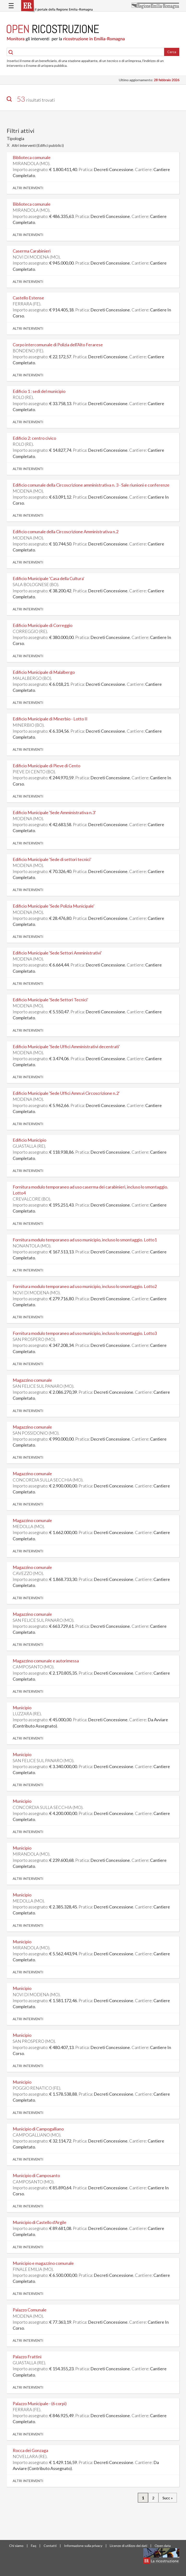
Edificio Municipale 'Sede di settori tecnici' (52, 859)
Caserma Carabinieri (32, 251)
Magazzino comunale (32, 1380)
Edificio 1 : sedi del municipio (39, 391)
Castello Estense (28, 297)
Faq (33, 2546)
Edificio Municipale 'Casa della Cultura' (48, 578)
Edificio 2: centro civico (34, 438)
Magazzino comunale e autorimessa (46, 1660)
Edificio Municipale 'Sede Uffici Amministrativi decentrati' (66, 1046)
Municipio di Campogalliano (38, 2128)
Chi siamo (16, 2546)
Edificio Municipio (29, 1140)
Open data (163, 2546)
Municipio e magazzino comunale (43, 2263)
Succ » (168, 2497)
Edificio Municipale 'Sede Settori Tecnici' (50, 999)
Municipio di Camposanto (36, 2175)
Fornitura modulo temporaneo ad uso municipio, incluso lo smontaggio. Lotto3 (85, 1333)
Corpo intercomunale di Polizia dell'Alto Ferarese (58, 344)
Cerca (171, 52)
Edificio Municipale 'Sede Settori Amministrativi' (57, 952)
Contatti (50, 2546)
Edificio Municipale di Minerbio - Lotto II (50, 718)
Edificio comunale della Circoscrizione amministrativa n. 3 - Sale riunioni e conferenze (91, 485)
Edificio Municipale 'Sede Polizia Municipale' (53, 906)
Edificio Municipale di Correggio (42, 625)
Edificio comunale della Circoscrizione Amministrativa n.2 (65, 531)
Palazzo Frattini (27, 2356)
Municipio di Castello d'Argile (39, 2222)
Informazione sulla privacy (83, 2546)
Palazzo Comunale (29, 2309)
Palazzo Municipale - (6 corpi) (40, 2403)
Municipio (22, 1707)
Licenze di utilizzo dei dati (128, 2546)
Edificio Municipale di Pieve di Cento (46, 765)
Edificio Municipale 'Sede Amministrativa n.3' (54, 812)
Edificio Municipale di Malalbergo (44, 672)
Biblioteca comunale (32, 157)
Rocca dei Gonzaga (30, 2450)
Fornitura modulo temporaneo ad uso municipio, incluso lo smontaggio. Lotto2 (85, 1286)
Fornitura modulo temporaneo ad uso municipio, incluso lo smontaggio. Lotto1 (85, 1239)
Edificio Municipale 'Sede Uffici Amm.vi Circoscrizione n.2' (66, 1093)
